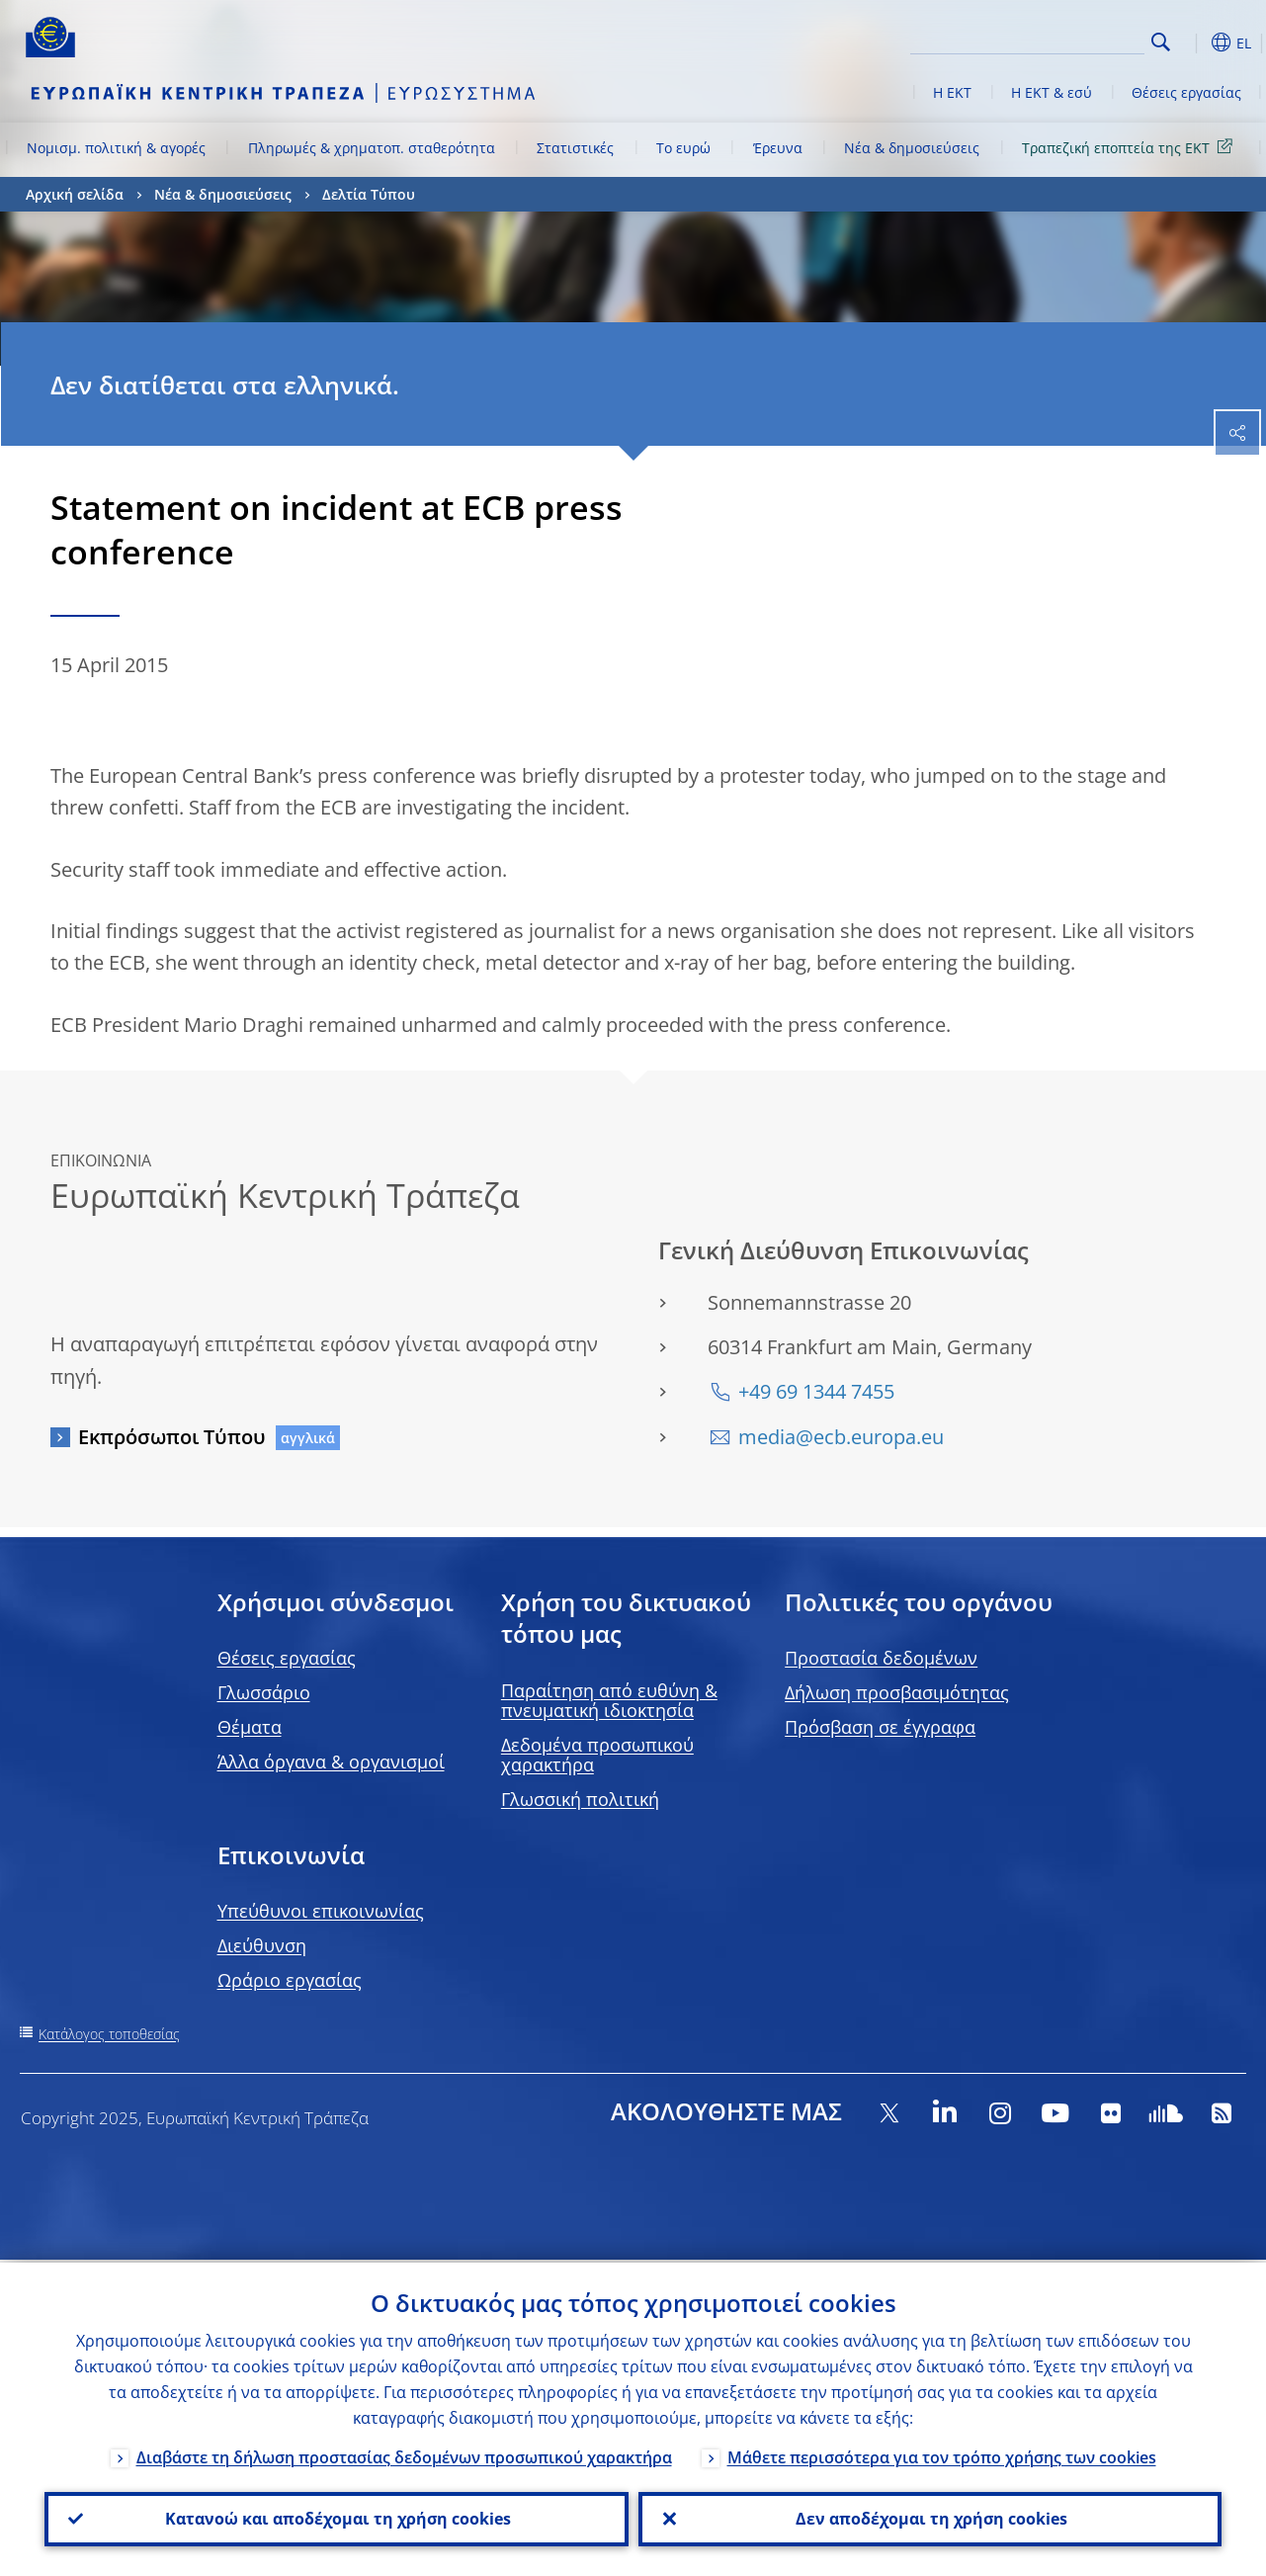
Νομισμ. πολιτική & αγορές (116, 147)
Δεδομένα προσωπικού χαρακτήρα (597, 1754)
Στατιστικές (575, 147)
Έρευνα (777, 147)
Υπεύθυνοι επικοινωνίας (320, 1911)
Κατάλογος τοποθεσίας (109, 2033)
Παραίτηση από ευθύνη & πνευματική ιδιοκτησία (609, 1700)
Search (1160, 42)
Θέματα (249, 1727)
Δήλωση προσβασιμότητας (897, 1692)
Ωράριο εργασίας (289, 1980)
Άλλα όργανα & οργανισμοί (331, 1761)
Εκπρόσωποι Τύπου (172, 1436)
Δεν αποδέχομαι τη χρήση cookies (929, 2518)
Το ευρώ (683, 147)
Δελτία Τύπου (368, 194)
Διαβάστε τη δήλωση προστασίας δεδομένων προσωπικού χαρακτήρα (404, 2454)
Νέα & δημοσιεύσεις (911, 147)
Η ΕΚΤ (952, 92)
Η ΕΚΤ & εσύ (1051, 92)
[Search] (1045, 39)
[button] (1192, 42)
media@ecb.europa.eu (841, 1436)
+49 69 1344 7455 (816, 1391)
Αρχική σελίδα (75, 194)
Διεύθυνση (261, 1945)
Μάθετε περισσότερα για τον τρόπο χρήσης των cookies (941, 2454)
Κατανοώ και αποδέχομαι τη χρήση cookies (336, 2518)
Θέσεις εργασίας (1186, 92)
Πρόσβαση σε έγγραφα (880, 1727)
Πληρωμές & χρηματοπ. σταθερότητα (371, 147)
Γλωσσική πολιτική (580, 1799)
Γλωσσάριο (263, 1692)
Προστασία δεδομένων (881, 1658)
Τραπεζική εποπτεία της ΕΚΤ (1130, 146)
